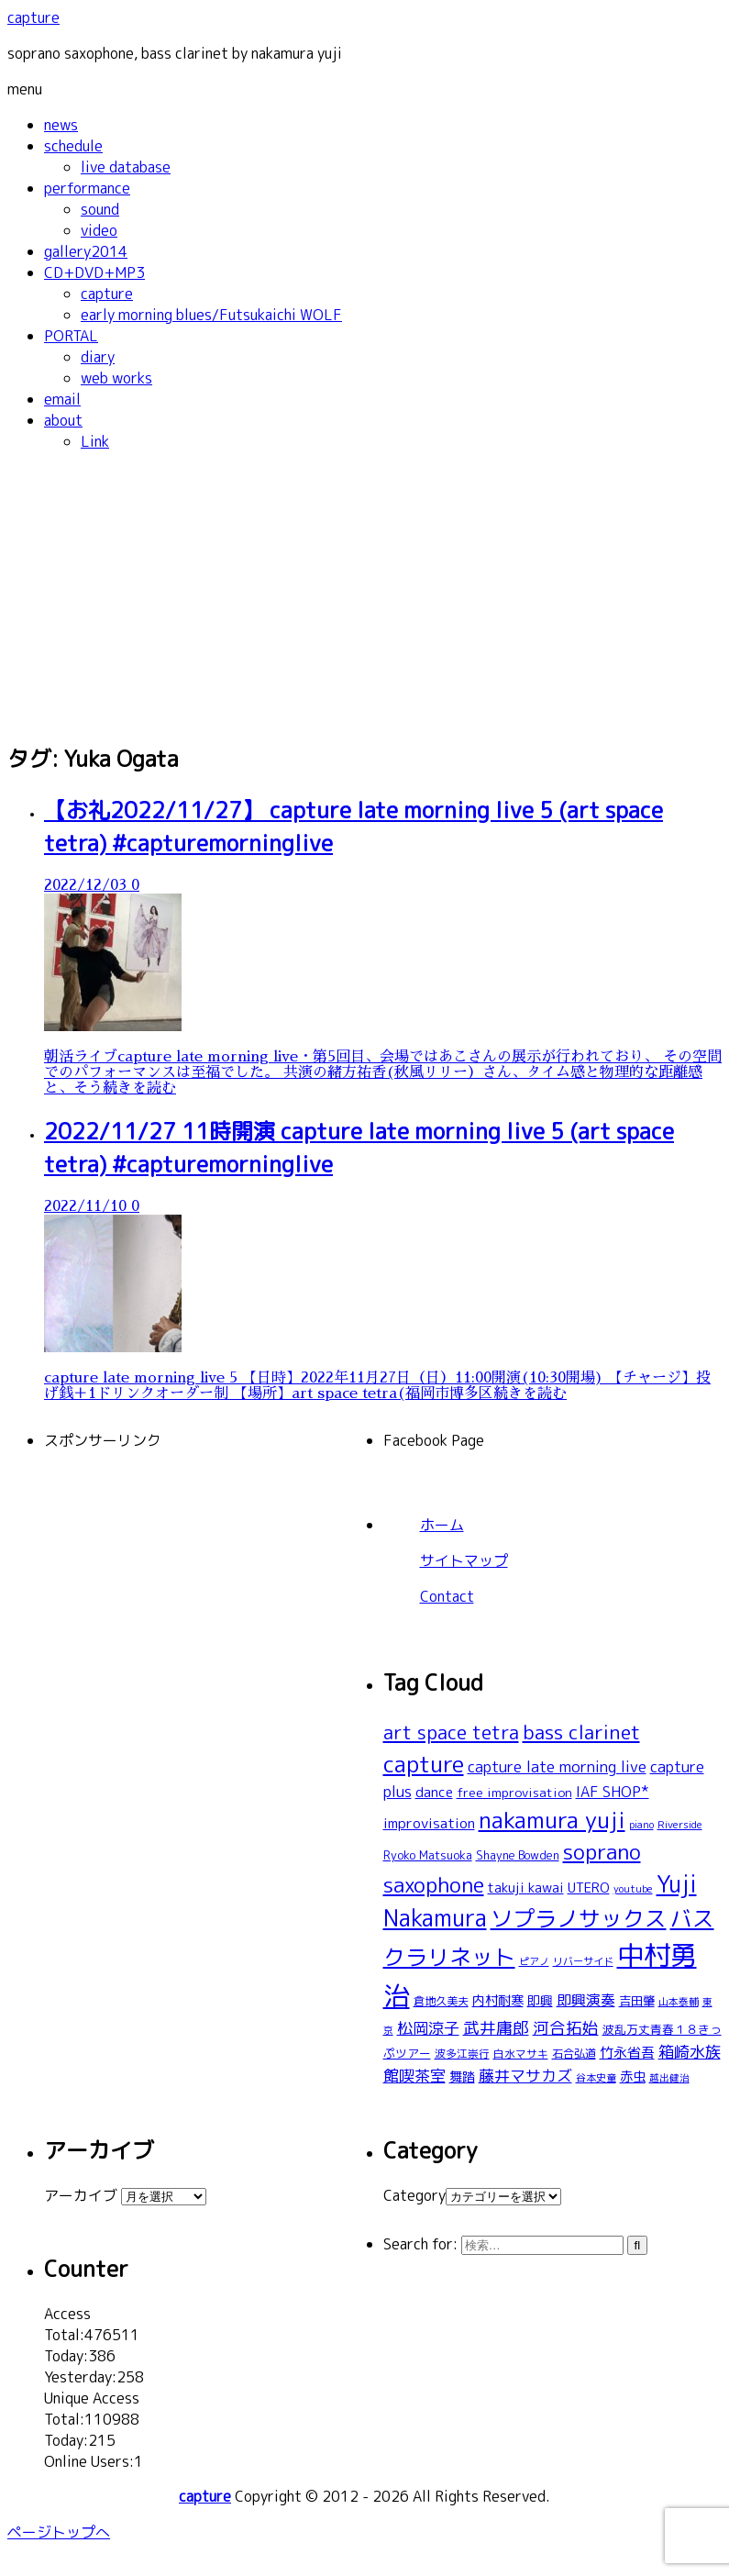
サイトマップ (464, 1560)
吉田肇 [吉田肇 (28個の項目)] (637, 2001)
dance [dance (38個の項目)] (434, 1792)
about (63, 420)
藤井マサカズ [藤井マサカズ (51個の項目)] (525, 2075)
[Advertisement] (364, 595)
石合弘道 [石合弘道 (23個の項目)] (574, 2053)
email (62, 399)
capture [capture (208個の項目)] (423, 1764)
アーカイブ (80, 2195)
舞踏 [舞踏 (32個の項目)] (462, 2077)
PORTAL (71, 336)
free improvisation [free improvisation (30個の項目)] (514, 1792)
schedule (73, 146)
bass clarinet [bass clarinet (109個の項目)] (581, 1732)
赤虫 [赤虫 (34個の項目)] (633, 2076)
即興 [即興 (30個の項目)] (540, 2000)
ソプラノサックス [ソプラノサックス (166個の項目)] (579, 1918)
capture (33, 17)
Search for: (420, 2244)
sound (100, 209)
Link (95, 441)
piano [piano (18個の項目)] (641, 1824)
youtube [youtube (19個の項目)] (633, 1889)
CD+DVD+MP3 (94, 272)
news (61, 125)
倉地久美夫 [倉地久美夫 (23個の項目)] (441, 2001)
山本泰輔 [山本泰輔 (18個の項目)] (678, 2001)
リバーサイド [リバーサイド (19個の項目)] (583, 1961)
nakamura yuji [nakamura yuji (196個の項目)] (552, 1820)
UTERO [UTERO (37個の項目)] (589, 1887)
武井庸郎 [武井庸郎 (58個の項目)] (496, 2027)
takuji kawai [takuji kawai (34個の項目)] (526, 1887)
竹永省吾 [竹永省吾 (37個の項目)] (627, 2052)
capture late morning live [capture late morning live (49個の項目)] (557, 1766)
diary (98, 357)
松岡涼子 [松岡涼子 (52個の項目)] (428, 2027)
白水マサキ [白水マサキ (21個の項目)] (520, 2053)
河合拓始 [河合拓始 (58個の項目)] (566, 2027)
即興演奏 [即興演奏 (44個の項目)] (586, 2000)
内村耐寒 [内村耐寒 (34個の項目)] (498, 2000)
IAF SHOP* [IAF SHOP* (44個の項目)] (612, 1792)
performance (87, 188)
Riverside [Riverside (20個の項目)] (679, 1824)
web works (116, 378)
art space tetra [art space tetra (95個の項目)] (451, 1732)
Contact (447, 1596)
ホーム (442, 1525)
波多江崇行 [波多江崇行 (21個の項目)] (462, 2053)
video (99, 230)
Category (414, 2195)
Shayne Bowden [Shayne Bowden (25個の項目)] (517, 1855)
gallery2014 (85, 251)
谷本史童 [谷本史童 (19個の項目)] (596, 2078)
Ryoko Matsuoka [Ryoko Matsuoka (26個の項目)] (427, 1855)
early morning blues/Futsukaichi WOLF (211, 315)
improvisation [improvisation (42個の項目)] (429, 1823)
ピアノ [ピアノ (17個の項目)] (534, 1961)
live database (126, 167)
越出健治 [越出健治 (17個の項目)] (669, 2077)
